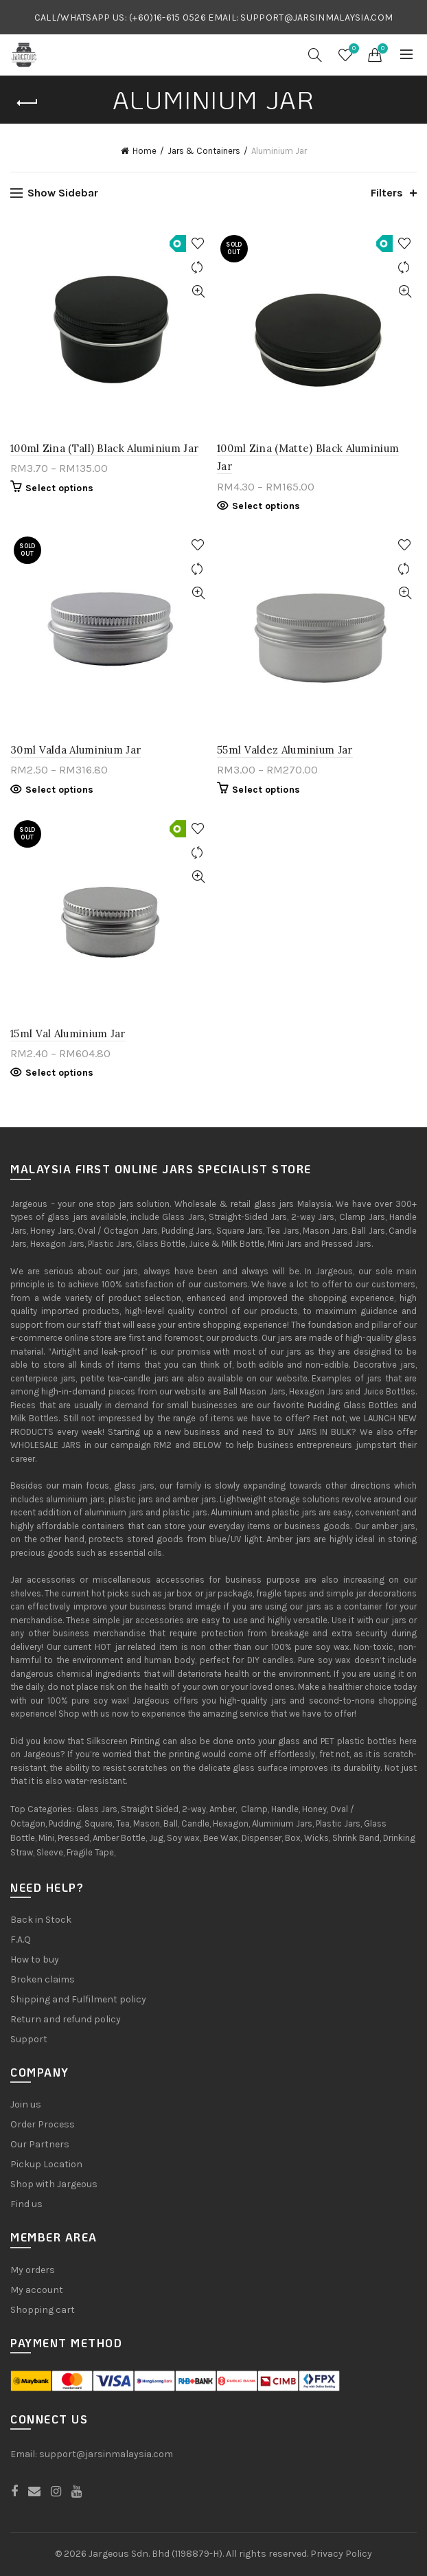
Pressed (73, 1838)
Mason (146, 1823)
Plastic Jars (338, 1823)
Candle (195, 1823)
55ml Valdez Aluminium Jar (285, 749)
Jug (156, 1838)
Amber (222, 1809)
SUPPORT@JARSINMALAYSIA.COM (316, 17)
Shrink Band (356, 1838)
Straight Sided (149, 1809)
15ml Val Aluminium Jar (68, 1033)
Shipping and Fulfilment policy (78, 1999)
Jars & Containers (204, 151)
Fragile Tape (90, 1852)
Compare (198, 268)
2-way (194, 1809)
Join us (25, 2104)
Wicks (316, 1838)
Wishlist (352, 49)
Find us (26, 2204)
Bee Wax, (221, 1838)
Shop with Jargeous (53, 2184)
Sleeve (49, 1852)
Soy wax (183, 1838)
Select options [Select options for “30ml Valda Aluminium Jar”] (59, 789)
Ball (170, 1823)
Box (293, 1838)
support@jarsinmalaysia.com (106, 2454)
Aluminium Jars (282, 1823)
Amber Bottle (119, 1838)
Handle (285, 1809)
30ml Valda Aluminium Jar (75, 749)
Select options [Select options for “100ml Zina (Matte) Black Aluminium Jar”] (266, 506)
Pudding (65, 1823)
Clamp (254, 1809)
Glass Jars (96, 1809)
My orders (32, 2270)
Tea (123, 1823)
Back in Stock (40, 1919)
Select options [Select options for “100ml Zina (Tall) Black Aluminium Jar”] (59, 488)
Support (28, 2039)
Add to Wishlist (198, 243)
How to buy (34, 1959)
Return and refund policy (65, 2019)
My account (36, 2290)
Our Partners (39, 2144)
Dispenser (261, 1838)
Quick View (198, 292)
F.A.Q (20, 1939)
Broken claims (42, 1979)
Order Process (42, 2124)
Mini (46, 1838)
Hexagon (231, 1823)
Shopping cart (42, 2310)
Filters (387, 192)
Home (144, 151)
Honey (314, 1809)
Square (98, 1823)
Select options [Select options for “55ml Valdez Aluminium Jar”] (266, 789)
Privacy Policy (341, 2554)
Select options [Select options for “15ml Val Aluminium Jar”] (59, 1072)
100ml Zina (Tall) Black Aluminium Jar (104, 448)
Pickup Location (46, 2164)
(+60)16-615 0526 (167, 17)
